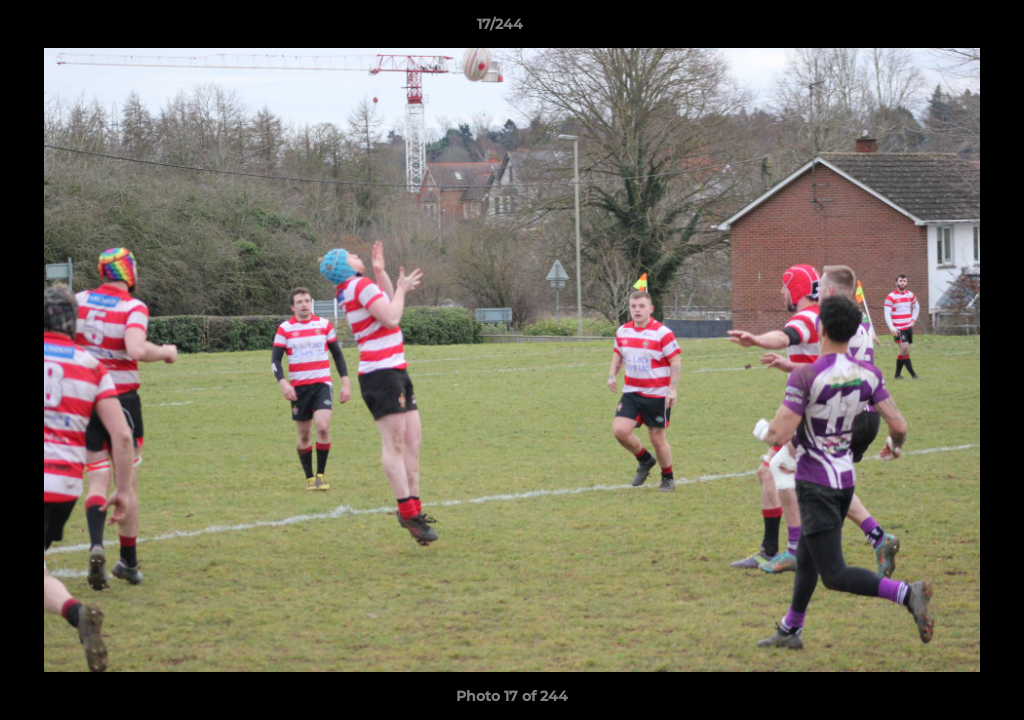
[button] (940, 29)
